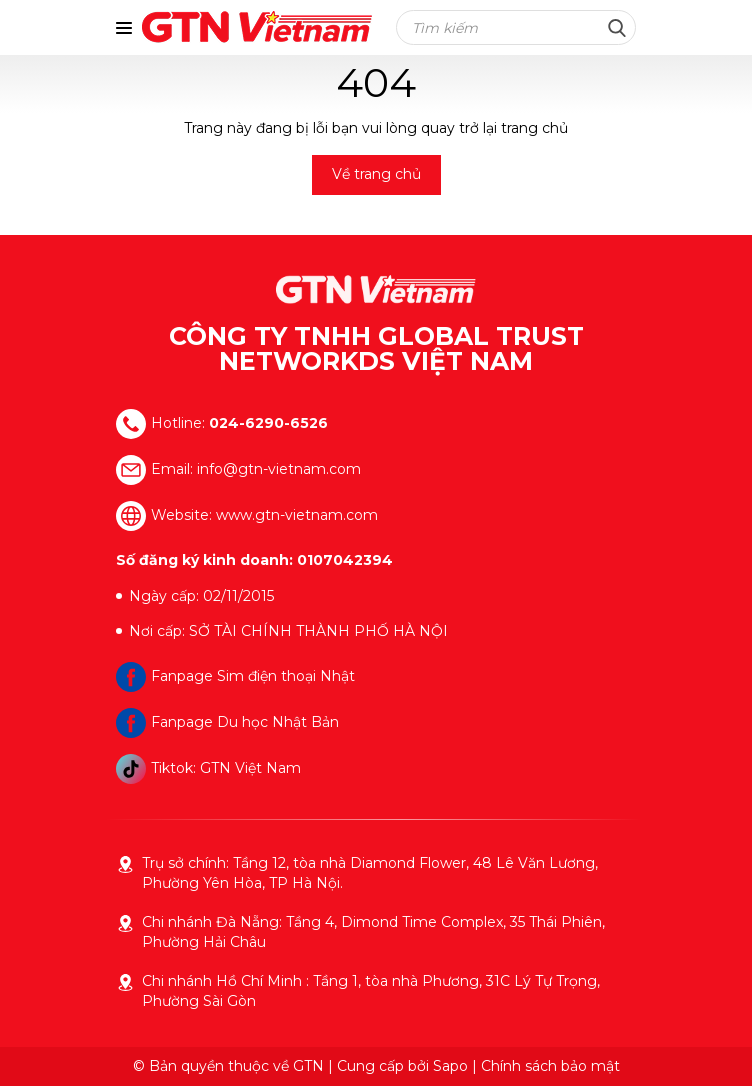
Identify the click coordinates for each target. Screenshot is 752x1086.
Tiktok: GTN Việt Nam (208, 768)
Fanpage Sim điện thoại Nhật (235, 676)
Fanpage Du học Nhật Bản (227, 722)
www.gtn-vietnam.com (297, 515)
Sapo (450, 1066)
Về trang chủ (376, 174)
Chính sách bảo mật (550, 1066)
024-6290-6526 (268, 423)
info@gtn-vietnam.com (279, 469)
